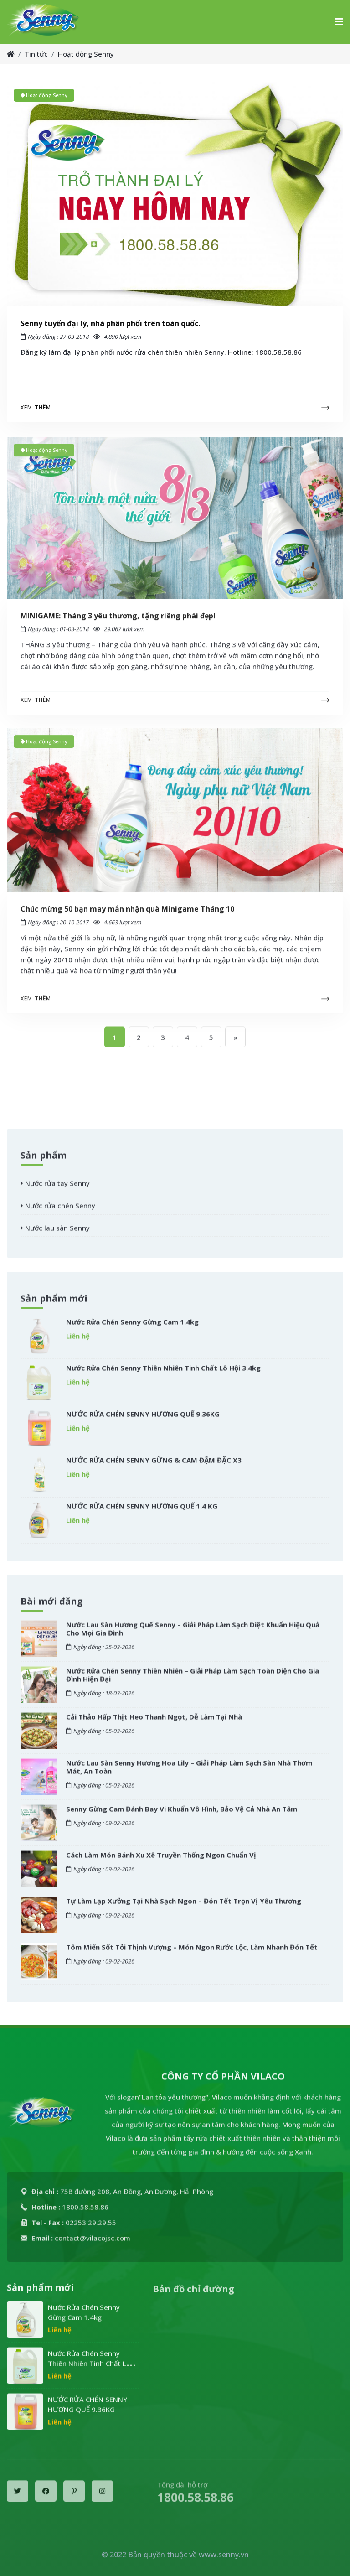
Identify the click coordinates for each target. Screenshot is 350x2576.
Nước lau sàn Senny (55, 1235)
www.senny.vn (224, 2555)
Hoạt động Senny (86, 53)
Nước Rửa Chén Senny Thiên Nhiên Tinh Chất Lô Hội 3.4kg (163, 1375)
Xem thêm (36, 407)
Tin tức (36, 53)
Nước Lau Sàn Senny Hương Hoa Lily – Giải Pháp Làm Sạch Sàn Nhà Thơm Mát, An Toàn (189, 1774)
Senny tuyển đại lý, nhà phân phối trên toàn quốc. (110, 323)
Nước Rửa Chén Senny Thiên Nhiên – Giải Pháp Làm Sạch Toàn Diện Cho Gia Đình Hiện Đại (192, 1682)
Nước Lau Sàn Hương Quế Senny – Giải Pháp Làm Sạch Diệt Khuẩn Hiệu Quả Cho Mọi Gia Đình (192, 1636)
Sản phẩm (44, 1162)
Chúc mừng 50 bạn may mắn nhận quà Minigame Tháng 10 (127, 917)
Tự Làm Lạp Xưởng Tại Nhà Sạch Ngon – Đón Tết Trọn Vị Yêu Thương (183, 1908)
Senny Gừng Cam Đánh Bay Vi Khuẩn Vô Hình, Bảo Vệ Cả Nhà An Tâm (181, 1816)
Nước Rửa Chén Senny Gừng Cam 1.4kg (132, 1329)
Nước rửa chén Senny (58, 1213)
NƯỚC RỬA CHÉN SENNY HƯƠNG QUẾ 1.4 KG (141, 1513)
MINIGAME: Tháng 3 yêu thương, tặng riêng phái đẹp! (118, 623)
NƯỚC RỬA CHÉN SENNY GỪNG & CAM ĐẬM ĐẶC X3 (154, 1467)
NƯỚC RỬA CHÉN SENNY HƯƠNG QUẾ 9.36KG (143, 1421)
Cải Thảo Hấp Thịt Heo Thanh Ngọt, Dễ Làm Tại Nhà (154, 1724)
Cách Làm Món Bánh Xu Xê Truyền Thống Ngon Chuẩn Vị (161, 1862)
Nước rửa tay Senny (55, 1190)
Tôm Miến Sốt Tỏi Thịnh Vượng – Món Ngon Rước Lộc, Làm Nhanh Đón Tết (192, 1954)
